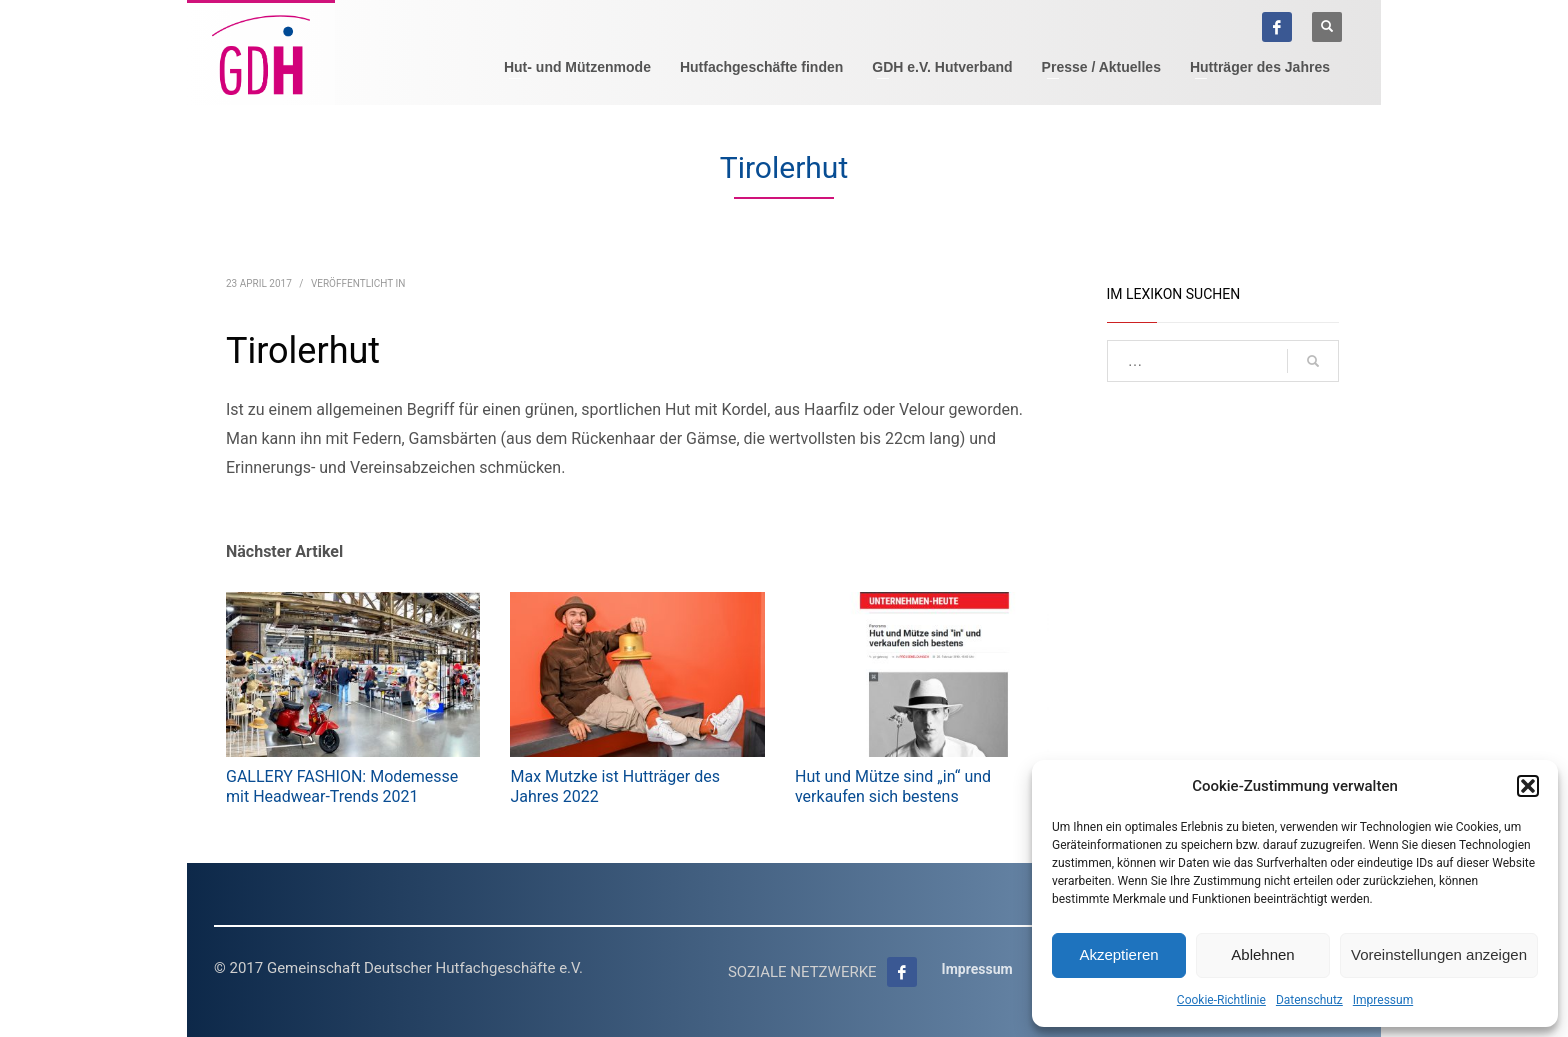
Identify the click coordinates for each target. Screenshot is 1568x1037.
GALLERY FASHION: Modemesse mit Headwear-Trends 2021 (342, 786)
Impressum (1383, 1000)
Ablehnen (1262, 954)
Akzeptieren (1118, 954)
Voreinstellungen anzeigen (1439, 954)
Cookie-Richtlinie (1221, 1000)
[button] (1528, 786)
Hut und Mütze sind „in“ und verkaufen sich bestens (893, 786)
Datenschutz (1309, 1000)
